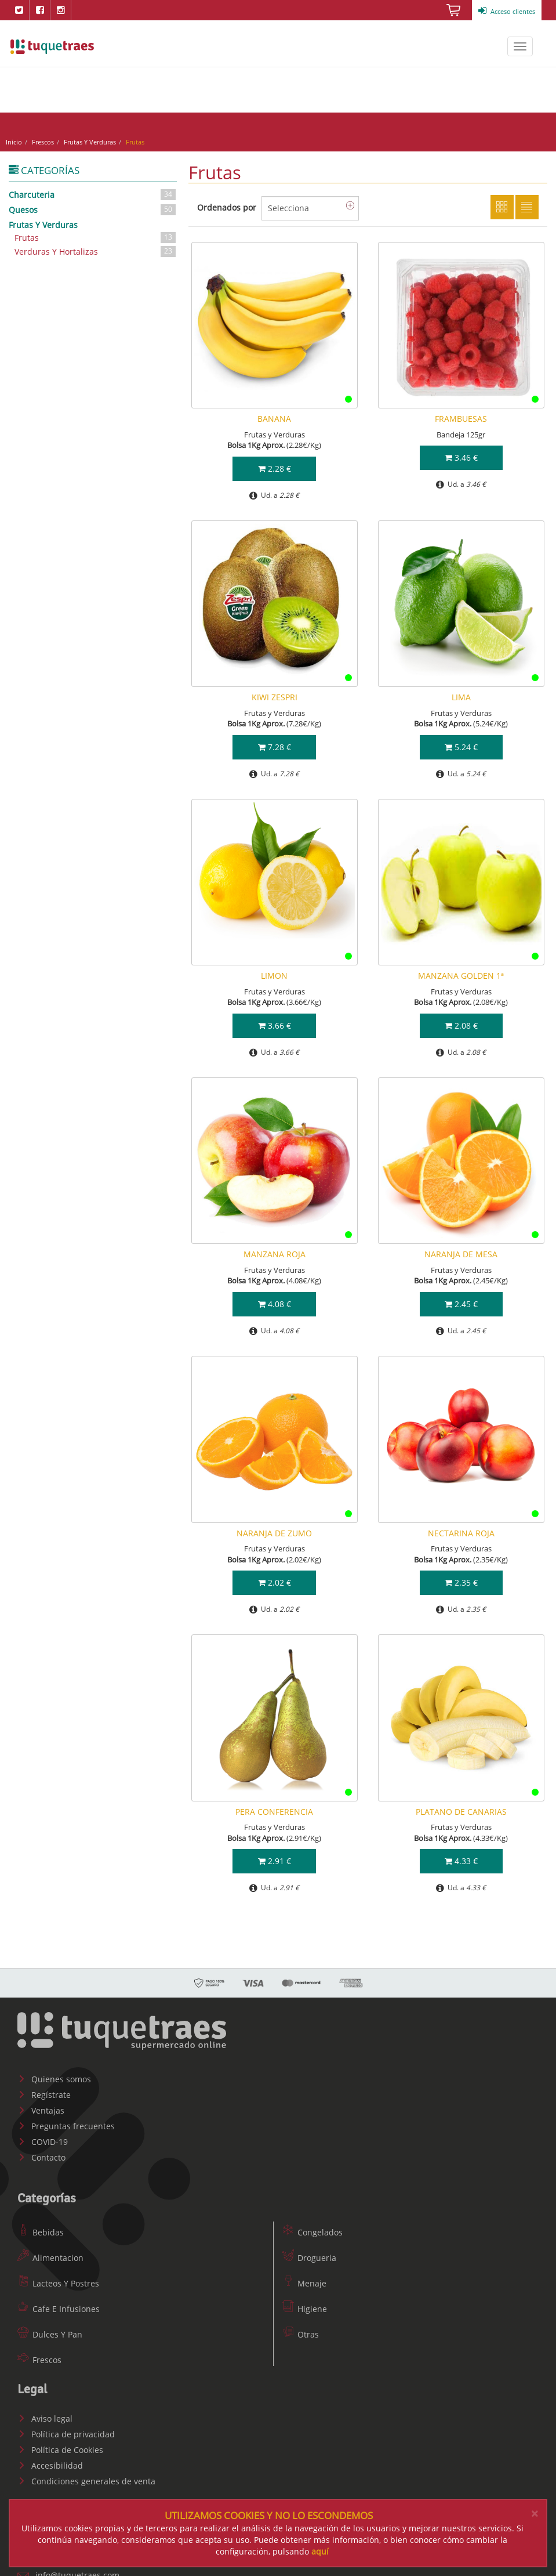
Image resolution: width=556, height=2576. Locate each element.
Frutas (95, 233)
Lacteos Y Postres (58, 2279)
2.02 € (274, 1577)
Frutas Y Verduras (93, 137)
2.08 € (461, 1020)
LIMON (274, 971)
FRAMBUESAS (461, 413)
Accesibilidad (50, 2461)
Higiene (304, 2304)
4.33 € (461, 1856)
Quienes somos (54, 2075)
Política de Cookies (60, 2445)
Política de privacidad (66, 2430)
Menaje (304, 2279)
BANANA (274, 413)
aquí (320, 2551)
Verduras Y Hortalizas (95, 247)
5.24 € (461, 742)
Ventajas (40, 2106)
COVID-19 (42, 2137)
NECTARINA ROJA (461, 1528)
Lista (527, 202)
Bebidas (40, 2228)
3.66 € (274, 1020)
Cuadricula (502, 202)
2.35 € (461, 1577)
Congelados (312, 2228)
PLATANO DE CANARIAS (461, 1806)
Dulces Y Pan (49, 2330)
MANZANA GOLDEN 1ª (461, 971)
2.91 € (274, 1856)
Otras (300, 2330)
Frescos (46, 137)
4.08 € (274, 1299)
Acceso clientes (506, 11)
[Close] (534, 2514)
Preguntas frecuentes (66, 2122)
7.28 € (274, 742)
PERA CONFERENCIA (274, 1806)
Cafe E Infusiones (58, 2304)
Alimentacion (50, 2253)
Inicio (17, 137)
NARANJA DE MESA (460, 1250)
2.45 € (461, 1299)
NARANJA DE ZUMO (274, 1528)
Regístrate (44, 2090)
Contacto (41, 2153)
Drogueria (309, 2253)
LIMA (461, 693)
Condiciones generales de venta (86, 2477)
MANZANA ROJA (275, 1250)
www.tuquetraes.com (52, 46)
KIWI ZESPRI (274, 693)
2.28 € (274, 463)
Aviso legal (44, 2414)
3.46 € (461, 452)
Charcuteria (93, 190)
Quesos (93, 205)
